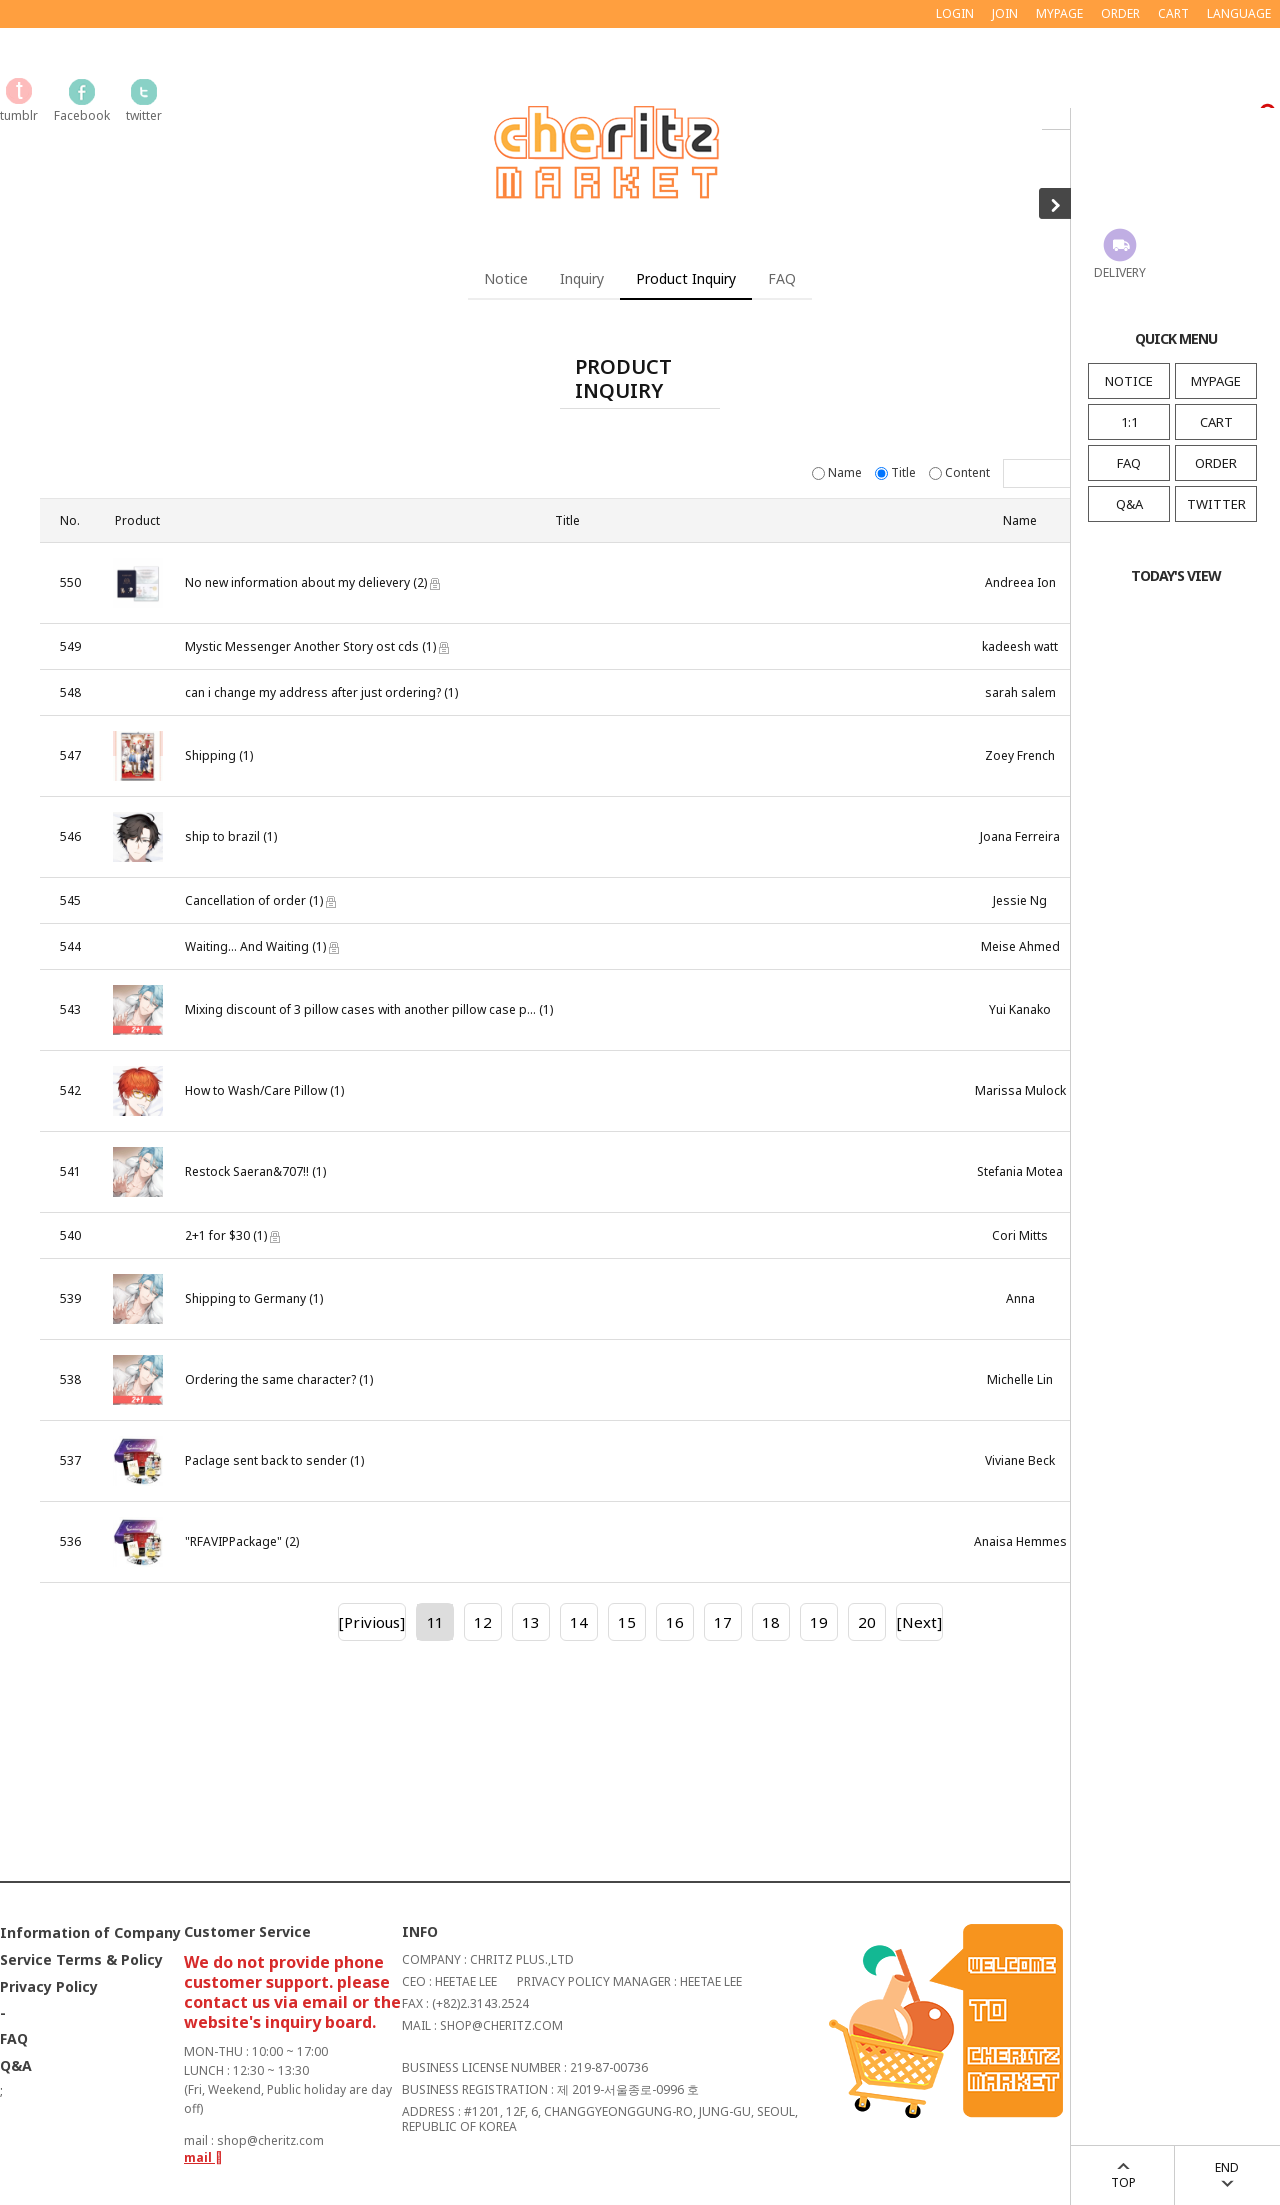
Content (961, 472)
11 (435, 1622)
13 (531, 1622)
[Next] (919, 1622)
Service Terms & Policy (81, 1959)
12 (483, 1622)
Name (838, 472)
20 (867, 1622)
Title (897, 472)
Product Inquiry (686, 278)
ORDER (1216, 463)
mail (203, 2157)
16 (675, 1622)
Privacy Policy (49, 1986)
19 (819, 1622)
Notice (506, 278)
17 (723, 1622)
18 (771, 1622)
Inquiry (582, 278)
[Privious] (372, 1622)
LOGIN (955, 13)
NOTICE (1129, 381)
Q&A (1129, 504)
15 (627, 1622)
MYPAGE (1216, 381)
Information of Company (90, 1932)
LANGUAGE (1239, 13)
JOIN (1005, 13)
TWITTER (1216, 504)
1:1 (1129, 422)
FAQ (1129, 463)
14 (579, 1622)
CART (1216, 422)
